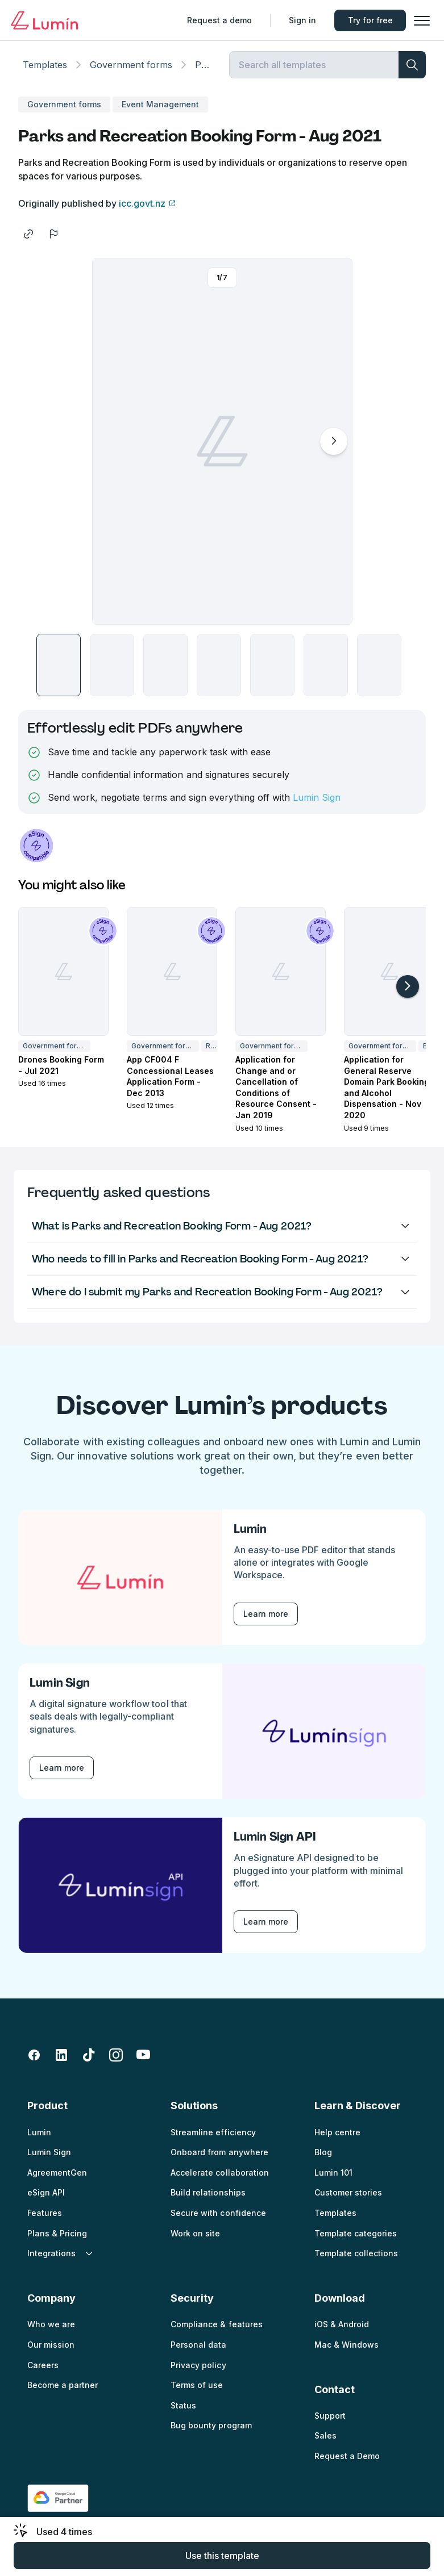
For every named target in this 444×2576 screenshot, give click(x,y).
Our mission (50, 2352)
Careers (43, 2373)
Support (330, 2423)
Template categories (355, 2241)
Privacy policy (198, 2373)
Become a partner (62, 2393)
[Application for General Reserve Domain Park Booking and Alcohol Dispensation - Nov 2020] (389, 979)
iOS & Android (341, 2332)
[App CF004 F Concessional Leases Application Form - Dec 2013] (172, 979)
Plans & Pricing (57, 2241)
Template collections (356, 2261)
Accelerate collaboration (219, 2180)
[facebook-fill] (34, 2063)
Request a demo (216, 20)
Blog (323, 2160)
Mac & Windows (346, 2352)
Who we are (51, 2332)
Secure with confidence (218, 2221)
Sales (325, 2443)
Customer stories (348, 2200)
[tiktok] (89, 2063)
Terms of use (197, 2393)
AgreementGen (57, 2180)
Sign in (299, 20)
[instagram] (116, 2063)
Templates (45, 72)
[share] (28, 242)
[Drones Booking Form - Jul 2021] (63, 979)
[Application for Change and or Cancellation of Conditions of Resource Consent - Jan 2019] (280, 979)
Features (44, 2221)
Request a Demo (347, 2464)
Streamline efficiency (213, 2140)
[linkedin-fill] (61, 2063)
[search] (412, 72)
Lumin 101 (333, 2180)
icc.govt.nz (142, 211)
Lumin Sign (317, 805)
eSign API (46, 2200)
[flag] (53, 242)
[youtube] (143, 2063)
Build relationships (208, 2200)
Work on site (195, 2241)
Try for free (367, 20)
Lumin (39, 2140)
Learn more (265, 1621)
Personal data (198, 2352)
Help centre (337, 2140)
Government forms (131, 72)
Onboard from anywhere (219, 2160)
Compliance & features (216, 2332)
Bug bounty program (211, 2433)
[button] (419, 20)
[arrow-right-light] (407, 994)
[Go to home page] (47, 20)
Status (183, 2413)
